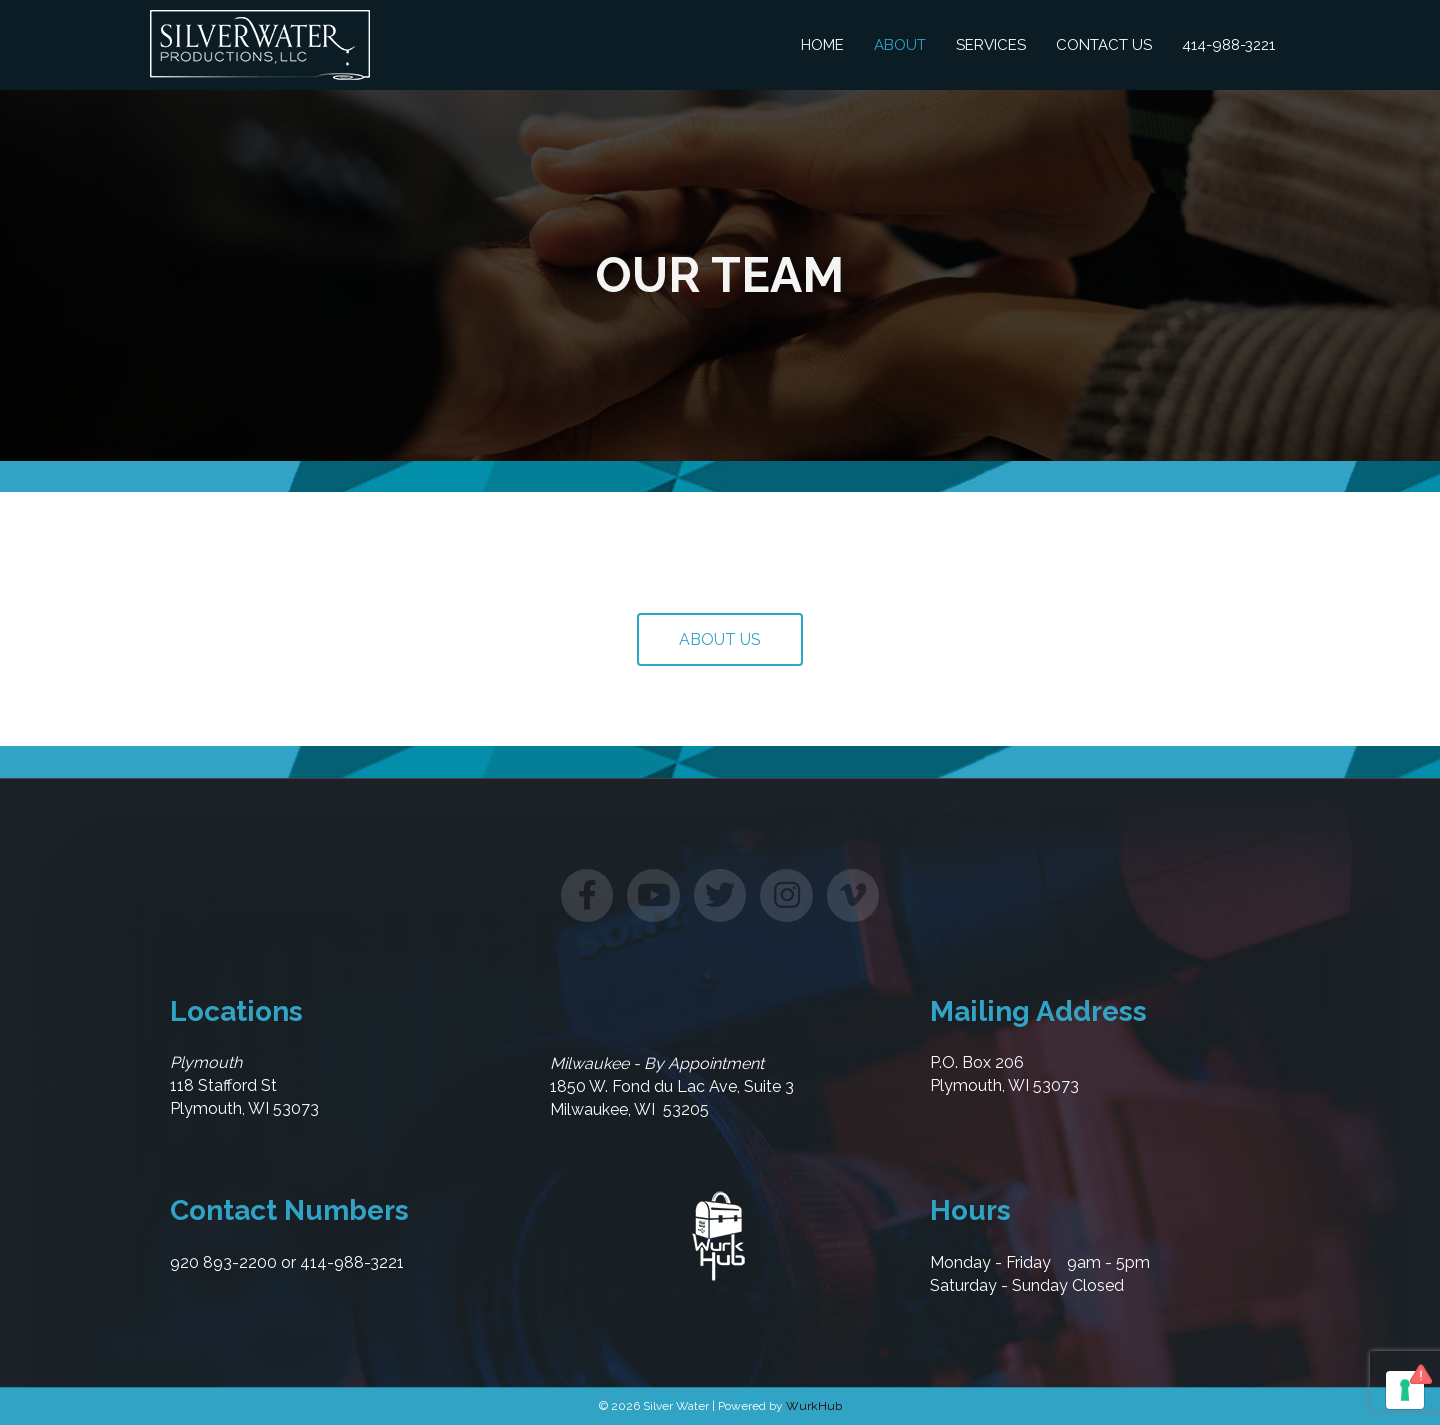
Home (822, 45)
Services (991, 45)
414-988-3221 (1228, 45)
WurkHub (814, 1406)
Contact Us (1104, 45)
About (900, 45)
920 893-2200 (223, 1262)
